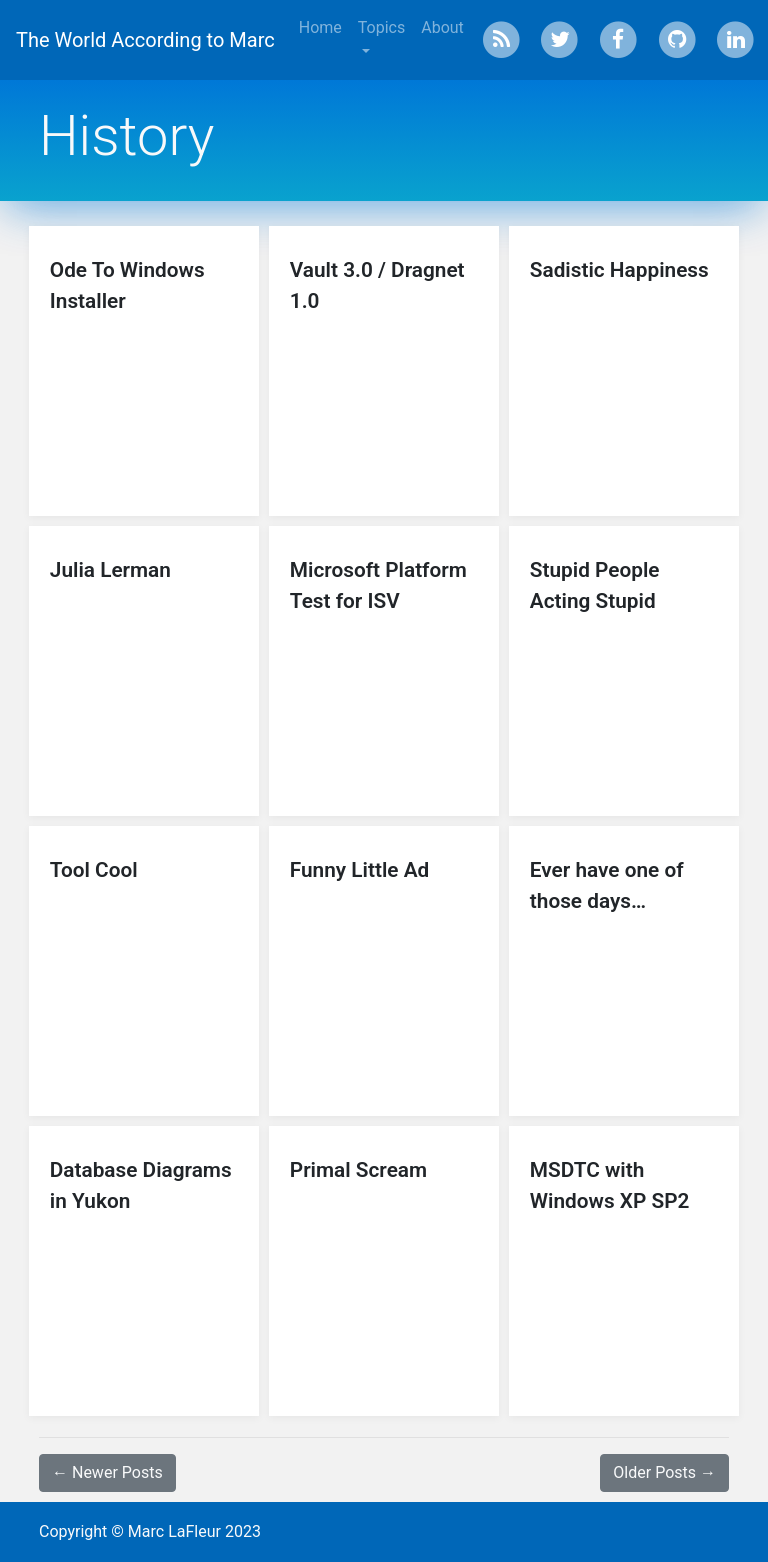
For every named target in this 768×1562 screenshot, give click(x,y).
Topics (381, 27)
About (442, 27)
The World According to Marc (145, 40)
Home (320, 27)
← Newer (107, 1472)
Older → (664, 1472)
